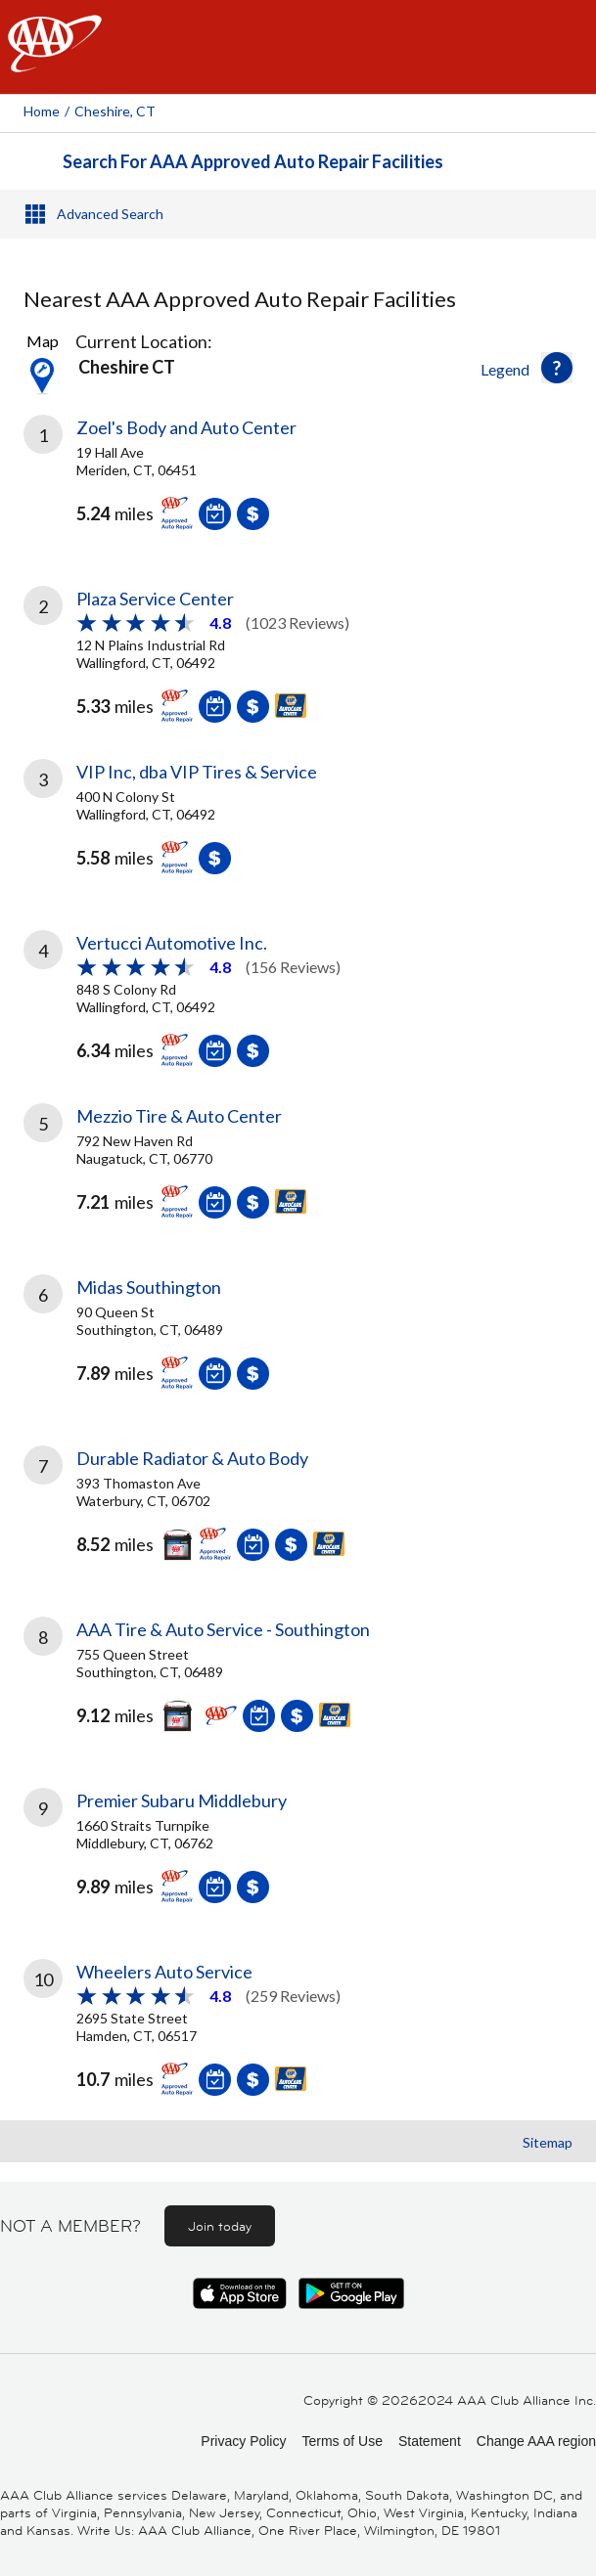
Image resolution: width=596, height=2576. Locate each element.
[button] (557, 367)
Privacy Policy (243, 2441)
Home (41, 111)
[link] (298, 487)
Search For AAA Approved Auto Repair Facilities (253, 161)
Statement (429, 2441)
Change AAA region (536, 2441)
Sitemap (548, 2142)
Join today (220, 2226)
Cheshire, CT (115, 111)
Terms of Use (341, 2441)
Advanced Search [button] (110, 213)
